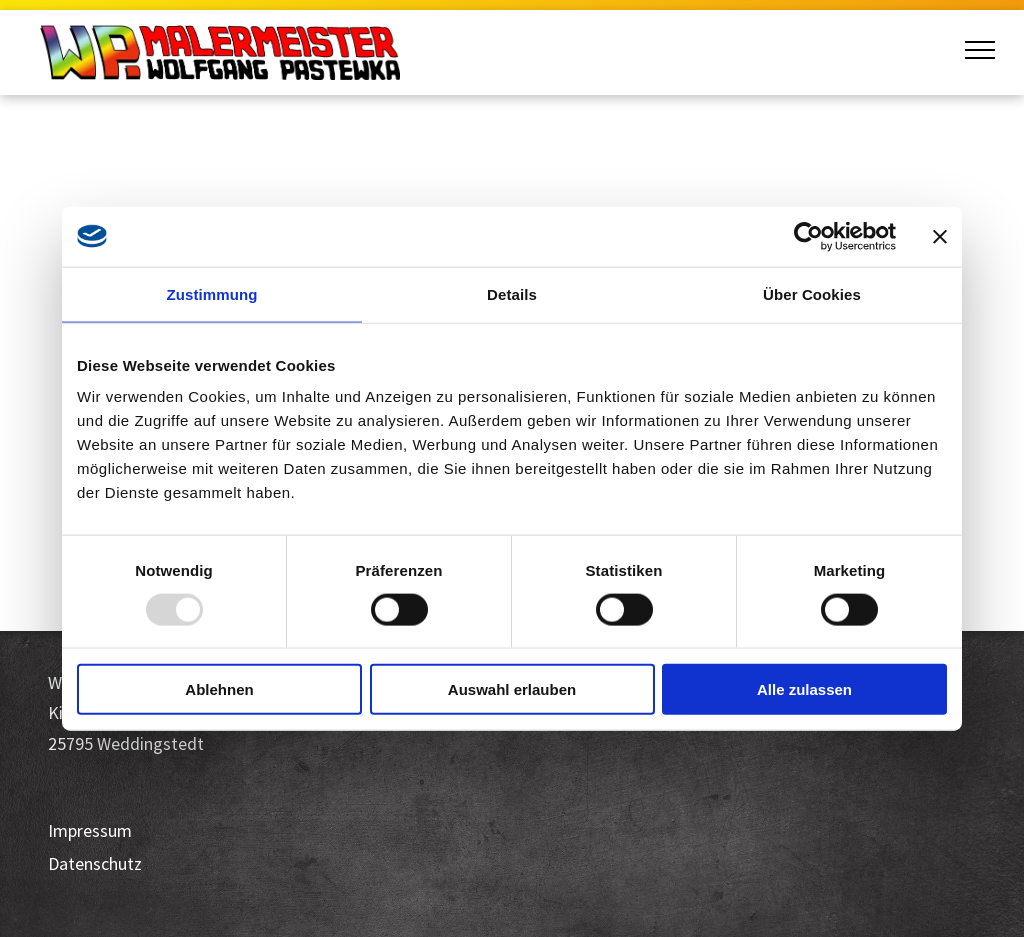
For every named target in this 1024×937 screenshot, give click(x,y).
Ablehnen (219, 689)
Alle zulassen (804, 689)
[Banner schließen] (940, 236)
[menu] (980, 50)
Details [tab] (512, 293)
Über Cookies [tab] (812, 293)
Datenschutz (95, 863)
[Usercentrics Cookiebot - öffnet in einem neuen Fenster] (808, 236)
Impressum (90, 830)
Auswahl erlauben (512, 689)
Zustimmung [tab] (212, 293)
